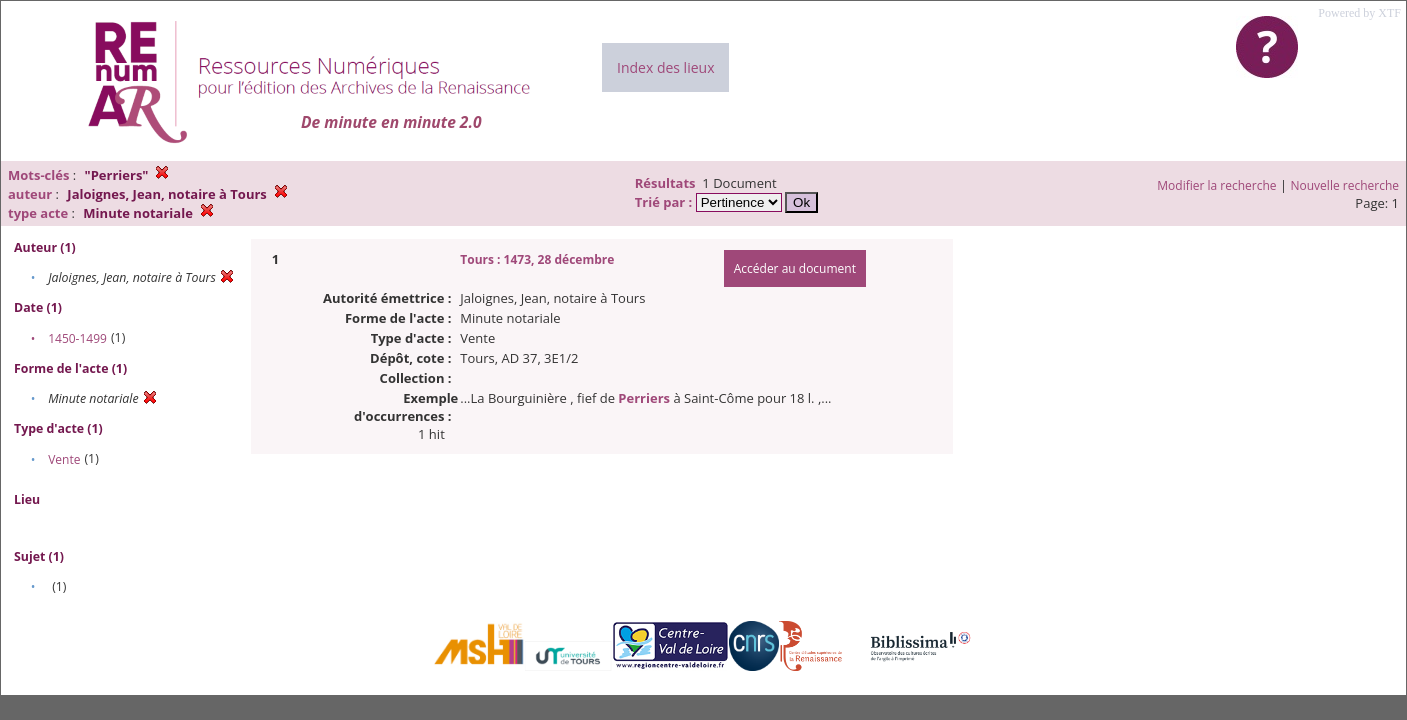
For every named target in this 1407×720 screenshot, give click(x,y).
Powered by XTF (1359, 13)
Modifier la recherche (1216, 185)
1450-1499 (77, 338)
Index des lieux (665, 67)
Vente (64, 459)
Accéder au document (795, 268)
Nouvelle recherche (1345, 185)
